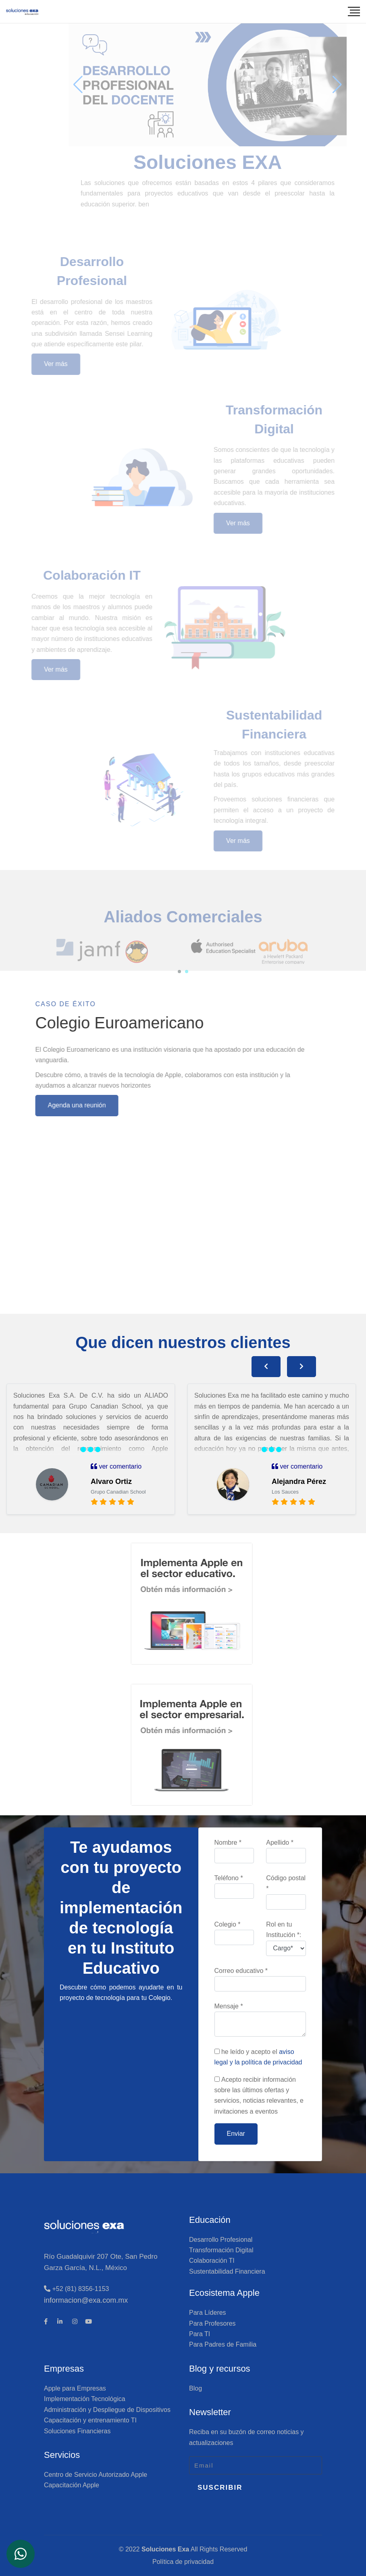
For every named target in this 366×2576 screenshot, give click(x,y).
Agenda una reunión (46, 1105)
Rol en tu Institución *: (286, 1938)
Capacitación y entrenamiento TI (90, 2420)
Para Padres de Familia (222, 2344)
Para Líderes (207, 2312)
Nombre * (234, 1851)
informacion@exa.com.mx (86, 2300)
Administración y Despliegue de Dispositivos (107, 2409)
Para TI (199, 2333)
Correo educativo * (260, 1979)
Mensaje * (260, 2020)
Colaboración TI (212, 2260)
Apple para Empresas (75, 2388)
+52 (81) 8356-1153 (76, 2288)
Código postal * (286, 1892)
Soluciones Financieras (77, 2431)
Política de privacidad (183, 2561)
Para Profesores (212, 2323)
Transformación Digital (221, 2250)
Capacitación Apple (71, 2485)
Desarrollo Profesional (220, 2239)
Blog (195, 2388)
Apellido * (286, 1851)
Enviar (236, 2133)
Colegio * (234, 1933)
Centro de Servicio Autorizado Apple (95, 2474)
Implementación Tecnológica (84, 2398)
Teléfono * (234, 1887)
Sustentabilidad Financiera (227, 2271)
